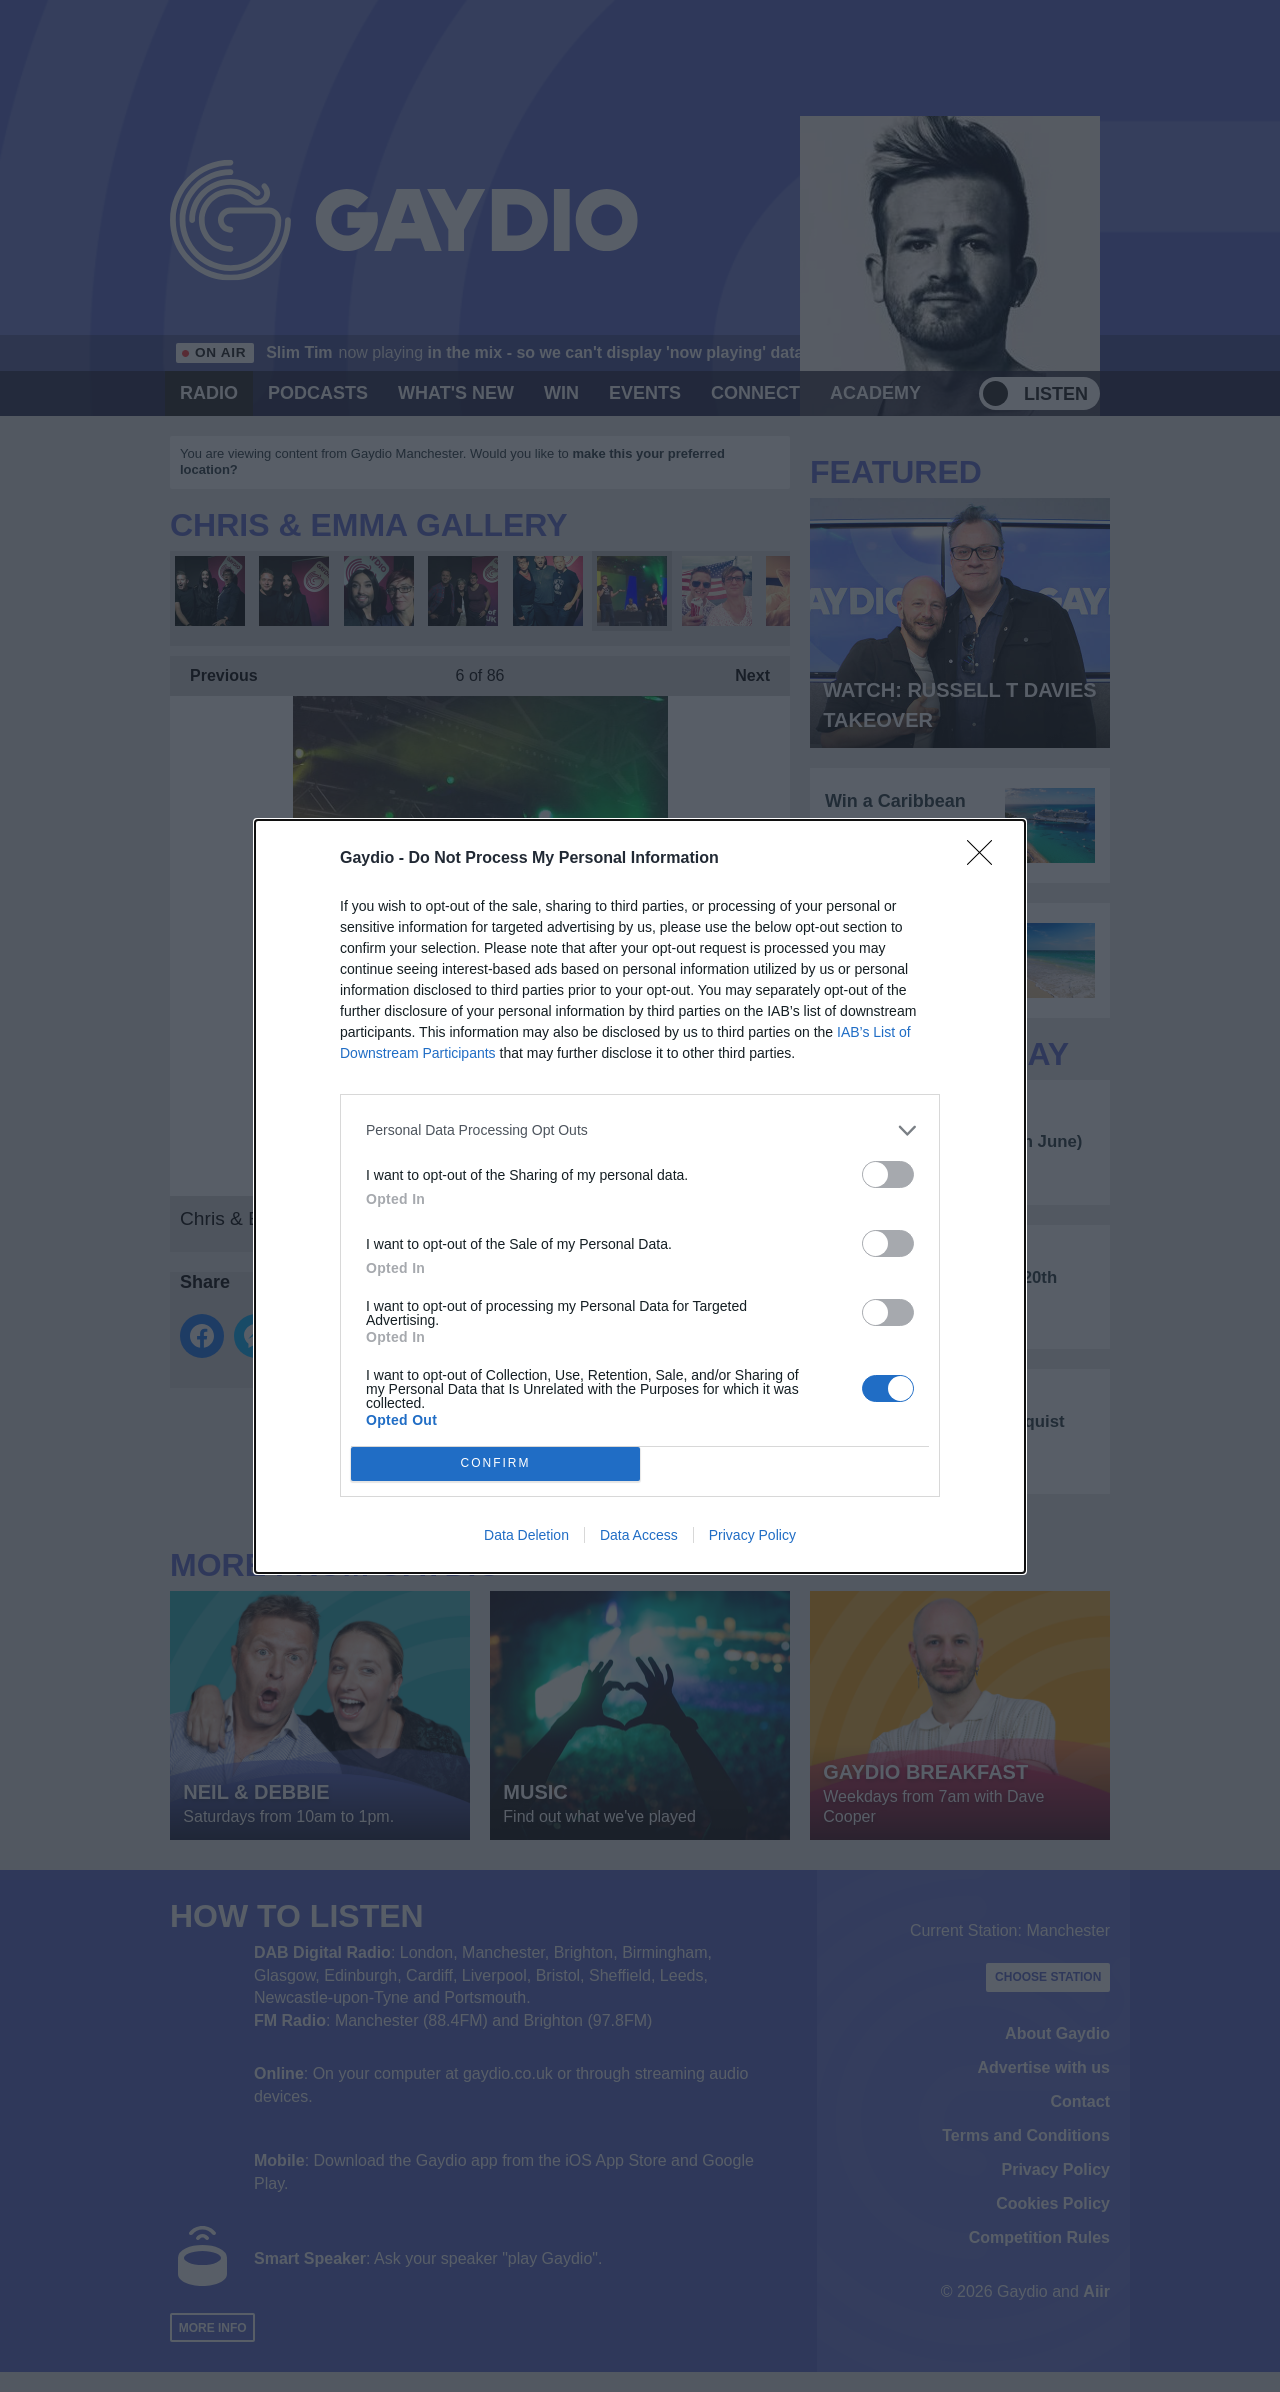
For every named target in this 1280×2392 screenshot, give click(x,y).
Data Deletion (526, 1535)
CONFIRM (495, 1463)
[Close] (986, 859)
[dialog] (640, 1196)
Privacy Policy (752, 1535)
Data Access (639, 1535)
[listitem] (640, 1130)
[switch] (888, 1174)
